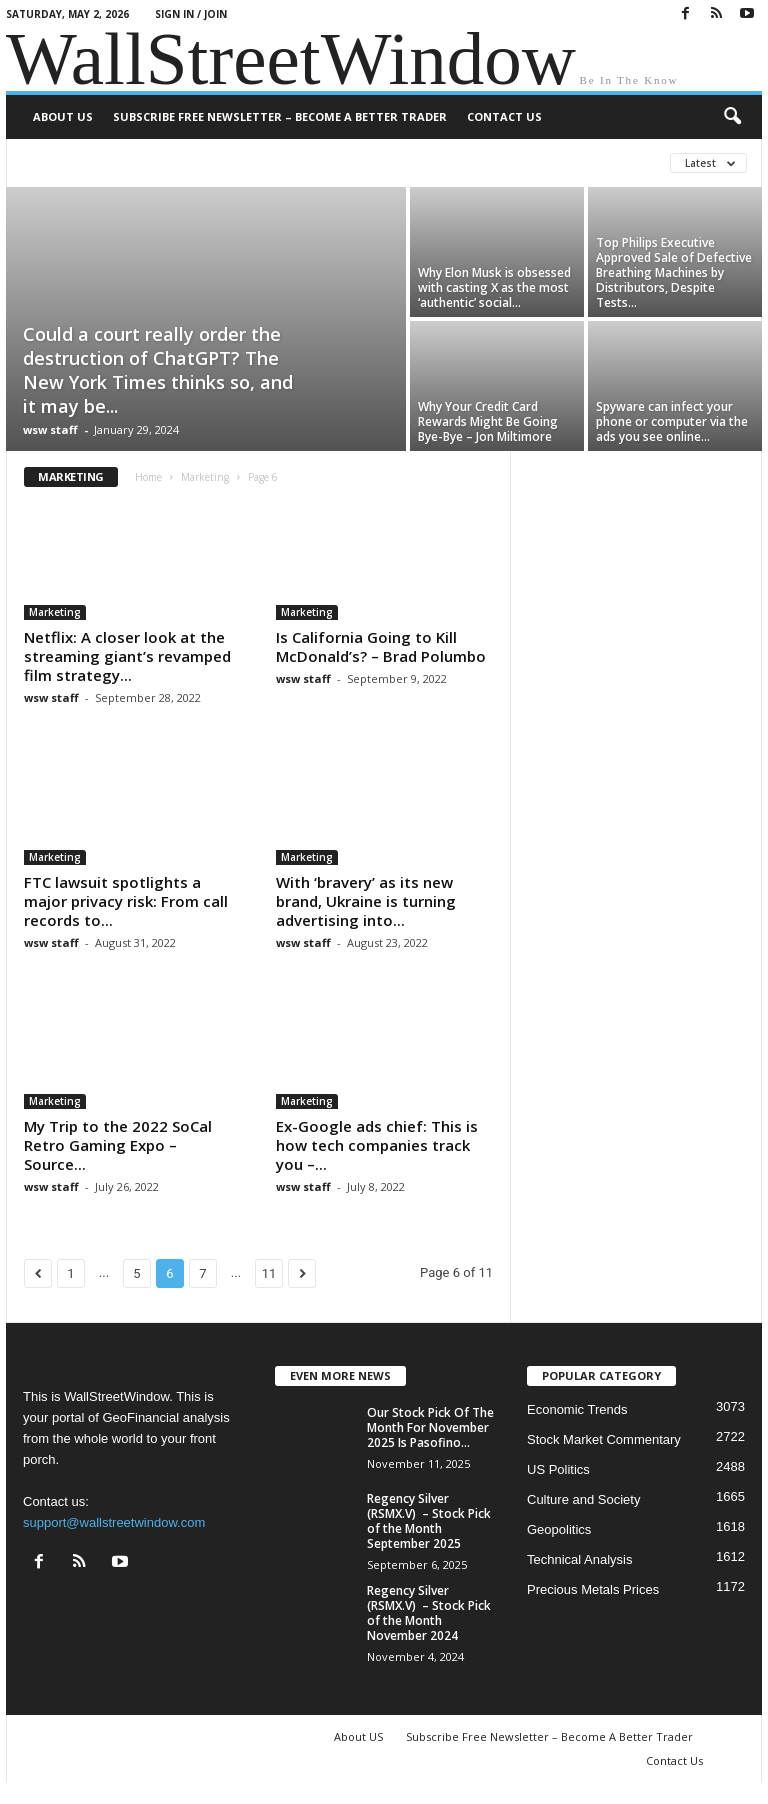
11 (269, 1273)
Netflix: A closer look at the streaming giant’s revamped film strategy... (127, 656)
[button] (732, 117)
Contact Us (504, 116)
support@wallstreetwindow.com (114, 1522)
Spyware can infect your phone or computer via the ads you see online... (672, 421)
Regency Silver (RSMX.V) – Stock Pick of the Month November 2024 (429, 1613)
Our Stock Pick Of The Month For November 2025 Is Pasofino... (430, 1427)
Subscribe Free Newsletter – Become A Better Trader (280, 116)
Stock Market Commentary (604, 1439)
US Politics (558, 1469)
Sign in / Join (191, 14)
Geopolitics (559, 1529)
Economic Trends (577, 1409)
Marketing (205, 477)
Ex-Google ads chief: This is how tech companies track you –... (377, 1145)
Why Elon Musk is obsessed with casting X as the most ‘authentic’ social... (494, 287)
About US (63, 116)
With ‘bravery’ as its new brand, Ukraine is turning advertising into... (366, 901)
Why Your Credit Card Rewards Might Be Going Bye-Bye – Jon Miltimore (488, 421)
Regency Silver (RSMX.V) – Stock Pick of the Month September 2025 (429, 1521)
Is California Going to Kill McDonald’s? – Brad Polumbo (381, 646)
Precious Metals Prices (593, 1589)
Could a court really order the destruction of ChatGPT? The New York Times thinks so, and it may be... (158, 370)
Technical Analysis (580, 1559)
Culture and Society (583, 1499)
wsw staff (50, 429)
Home (148, 477)
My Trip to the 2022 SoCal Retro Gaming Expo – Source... (118, 1145)
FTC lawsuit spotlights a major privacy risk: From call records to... (126, 901)
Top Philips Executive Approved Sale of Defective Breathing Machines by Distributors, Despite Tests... (674, 272)
